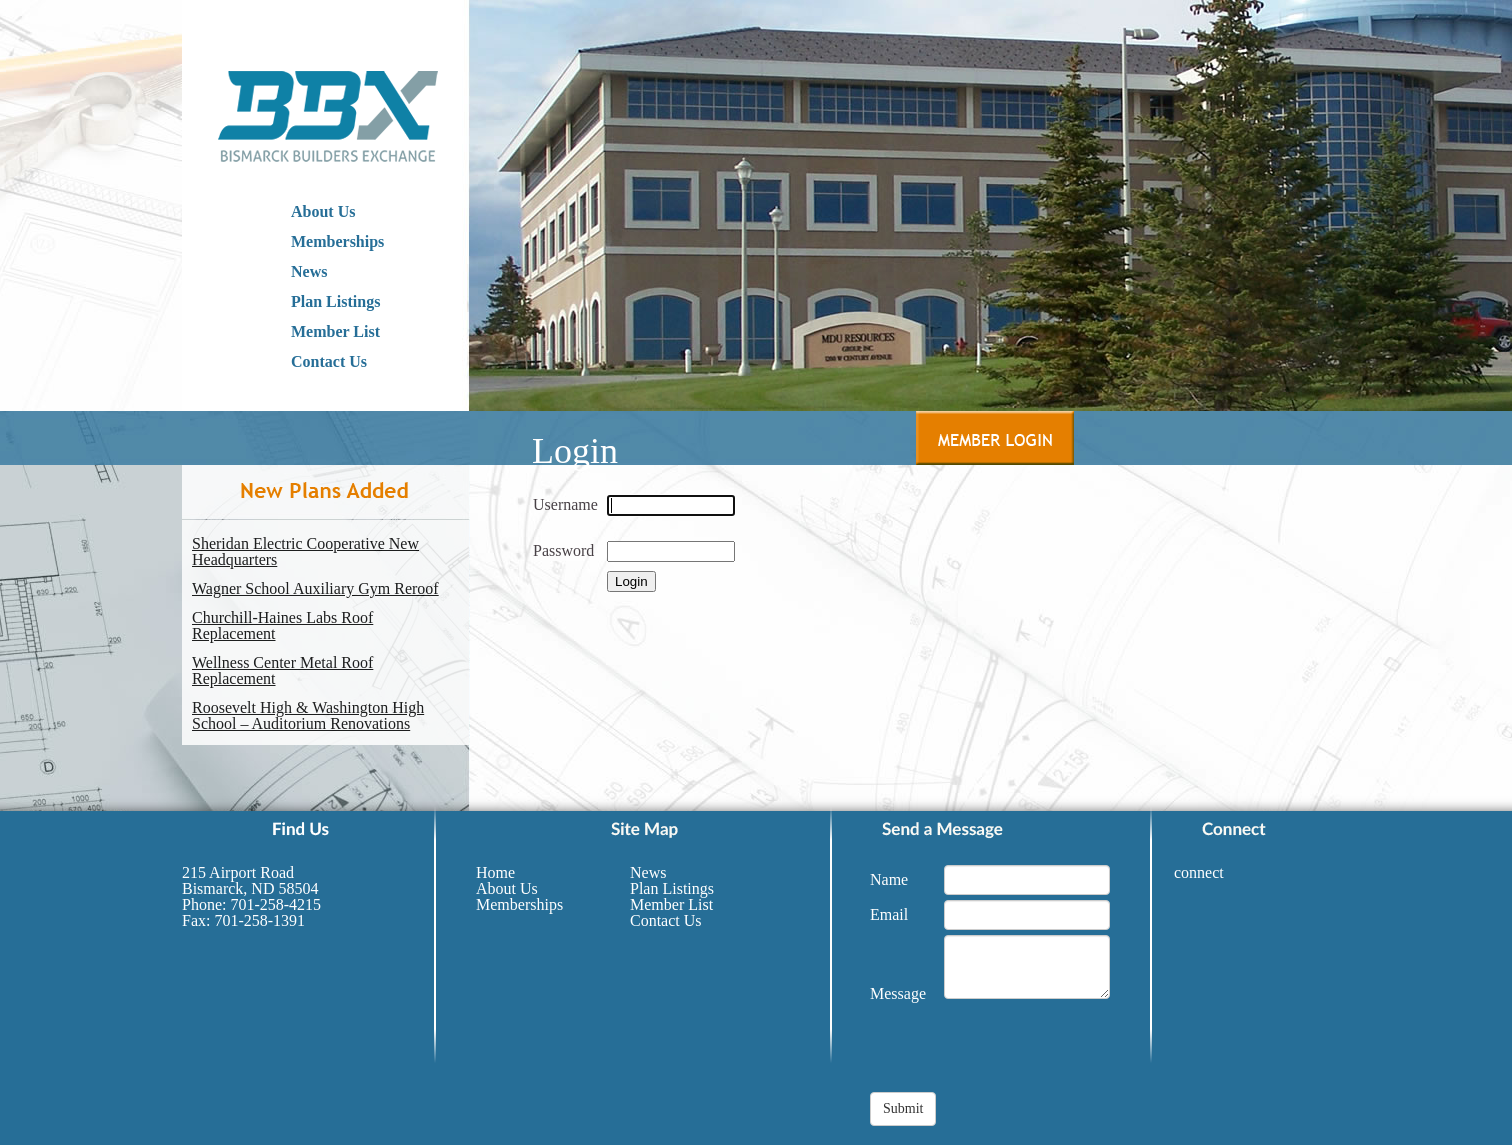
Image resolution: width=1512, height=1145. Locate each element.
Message (898, 993)
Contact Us (329, 361)
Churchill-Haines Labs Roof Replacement (282, 626)
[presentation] (1022, 1053)
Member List (335, 331)
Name (889, 879)
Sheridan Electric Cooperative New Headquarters (305, 552)
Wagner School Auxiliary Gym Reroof (315, 589)
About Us (323, 211)
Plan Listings (335, 301)
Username (565, 504)
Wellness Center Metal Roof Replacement (282, 671)
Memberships (337, 241)
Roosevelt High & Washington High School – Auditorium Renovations (308, 716)
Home (495, 872)
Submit (903, 1108)
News (309, 271)
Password (563, 550)
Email (889, 914)
